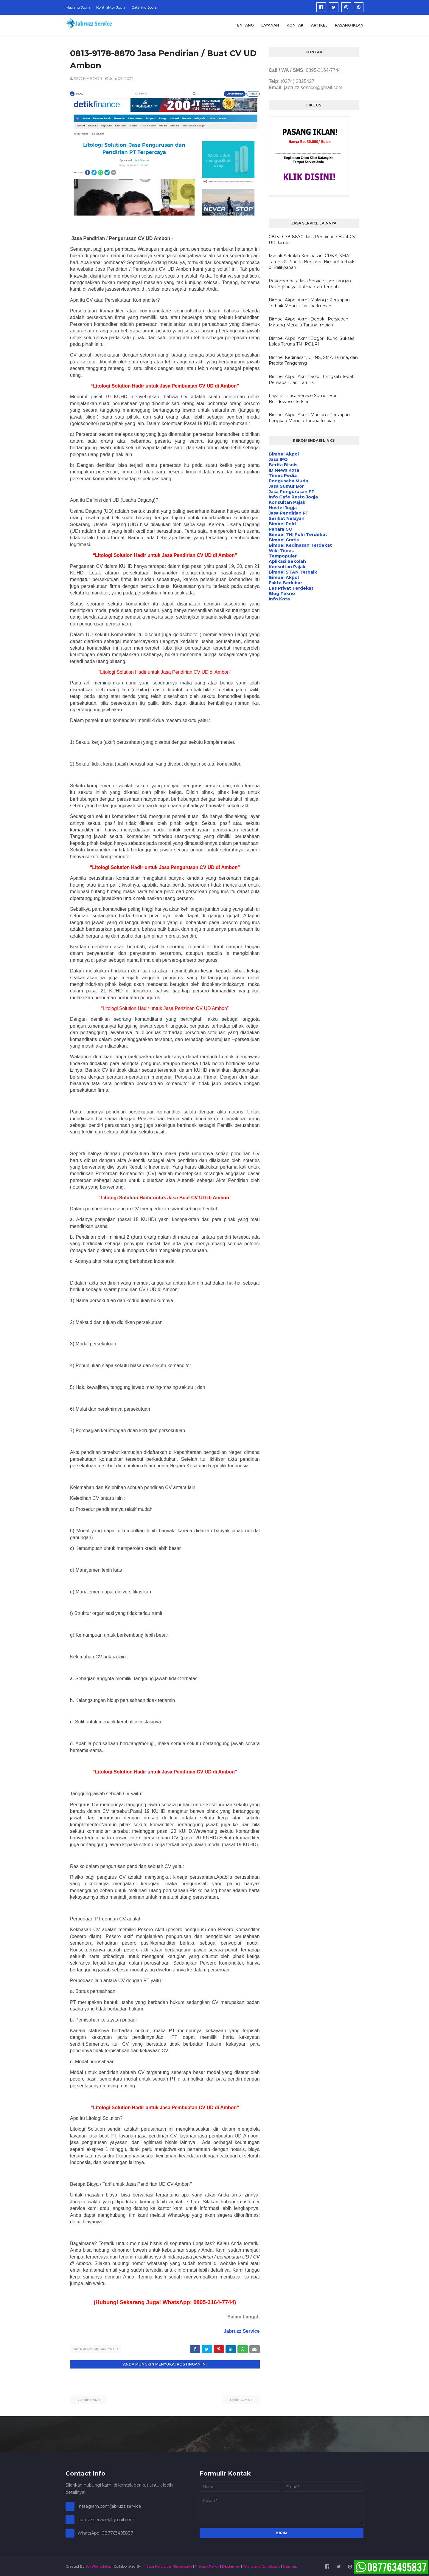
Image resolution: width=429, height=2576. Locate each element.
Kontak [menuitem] (295, 25)
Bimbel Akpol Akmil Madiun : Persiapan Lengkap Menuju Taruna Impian (309, 417)
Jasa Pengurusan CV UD (95, 2349)
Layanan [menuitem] (270, 25)
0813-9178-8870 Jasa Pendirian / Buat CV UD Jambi (312, 239)
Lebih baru (90, 2399)
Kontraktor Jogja (110, 7)
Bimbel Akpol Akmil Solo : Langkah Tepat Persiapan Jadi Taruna (311, 379)
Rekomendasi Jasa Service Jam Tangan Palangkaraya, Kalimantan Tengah (310, 283)
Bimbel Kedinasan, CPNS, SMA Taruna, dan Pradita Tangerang (313, 360)
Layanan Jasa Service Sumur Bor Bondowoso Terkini (303, 398)
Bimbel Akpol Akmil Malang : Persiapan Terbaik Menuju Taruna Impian (309, 303)
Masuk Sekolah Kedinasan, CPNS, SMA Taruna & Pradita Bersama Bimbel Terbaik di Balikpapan (312, 261)
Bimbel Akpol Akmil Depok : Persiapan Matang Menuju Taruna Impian (308, 322)
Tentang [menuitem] (244, 25)
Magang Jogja (78, 7)
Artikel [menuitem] (319, 25)
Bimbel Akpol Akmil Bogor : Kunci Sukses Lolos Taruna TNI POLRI (311, 341)
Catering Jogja (144, 7)
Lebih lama (240, 2399)
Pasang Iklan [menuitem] (349, 25)
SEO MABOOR (88, 78)
